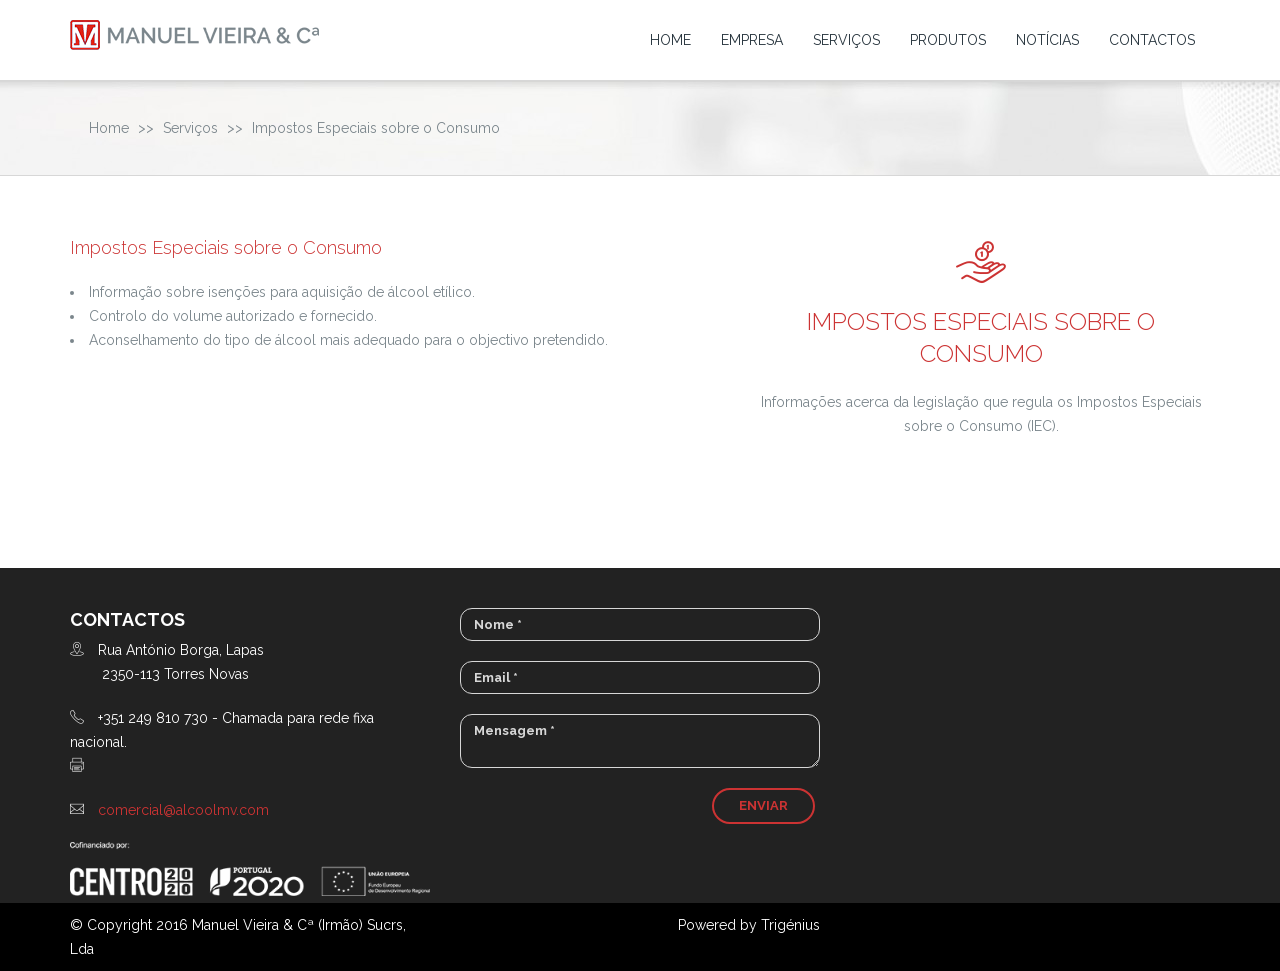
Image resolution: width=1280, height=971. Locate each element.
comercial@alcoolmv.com (183, 810)
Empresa (752, 40)
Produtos (948, 40)
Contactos (1152, 40)
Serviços (846, 40)
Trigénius (790, 925)
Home (670, 40)
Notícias (1047, 40)
